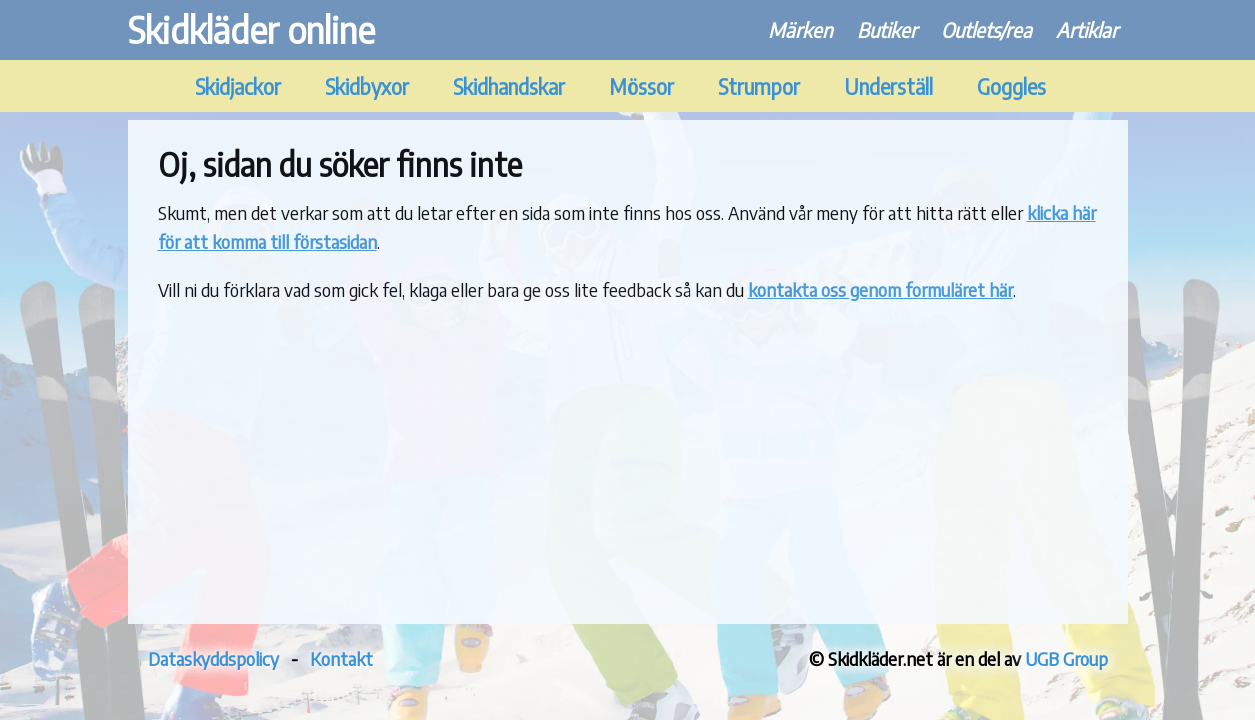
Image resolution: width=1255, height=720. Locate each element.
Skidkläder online (251, 29)
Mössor (641, 86)
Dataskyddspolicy (213, 658)
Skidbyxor (367, 86)
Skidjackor (238, 86)
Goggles (1011, 86)
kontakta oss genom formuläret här (880, 289)
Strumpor (759, 86)
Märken (800, 29)
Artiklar (1087, 29)
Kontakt (341, 658)
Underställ (888, 86)
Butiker (887, 29)
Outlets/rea (986, 29)
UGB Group (1066, 658)
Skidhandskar (509, 86)
